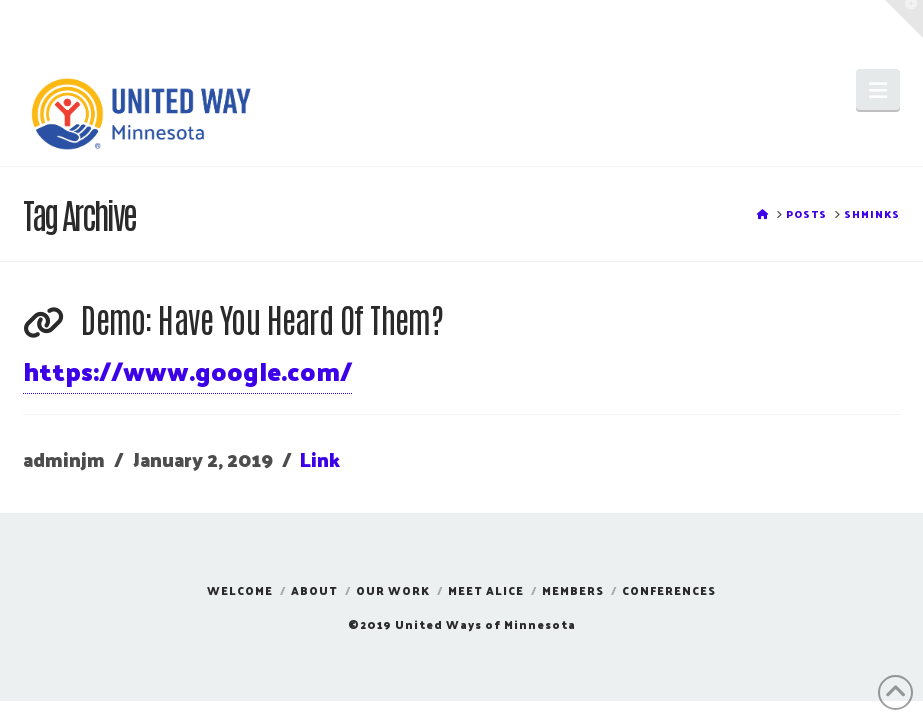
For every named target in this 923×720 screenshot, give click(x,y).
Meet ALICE (486, 590)
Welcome (240, 590)
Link (320, 459)
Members (573, 590)
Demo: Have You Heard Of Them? (262, 318)
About (314, 590)
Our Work (393, 590)
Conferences (669, 590)
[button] (878, 89)
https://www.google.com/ (187, 370)
